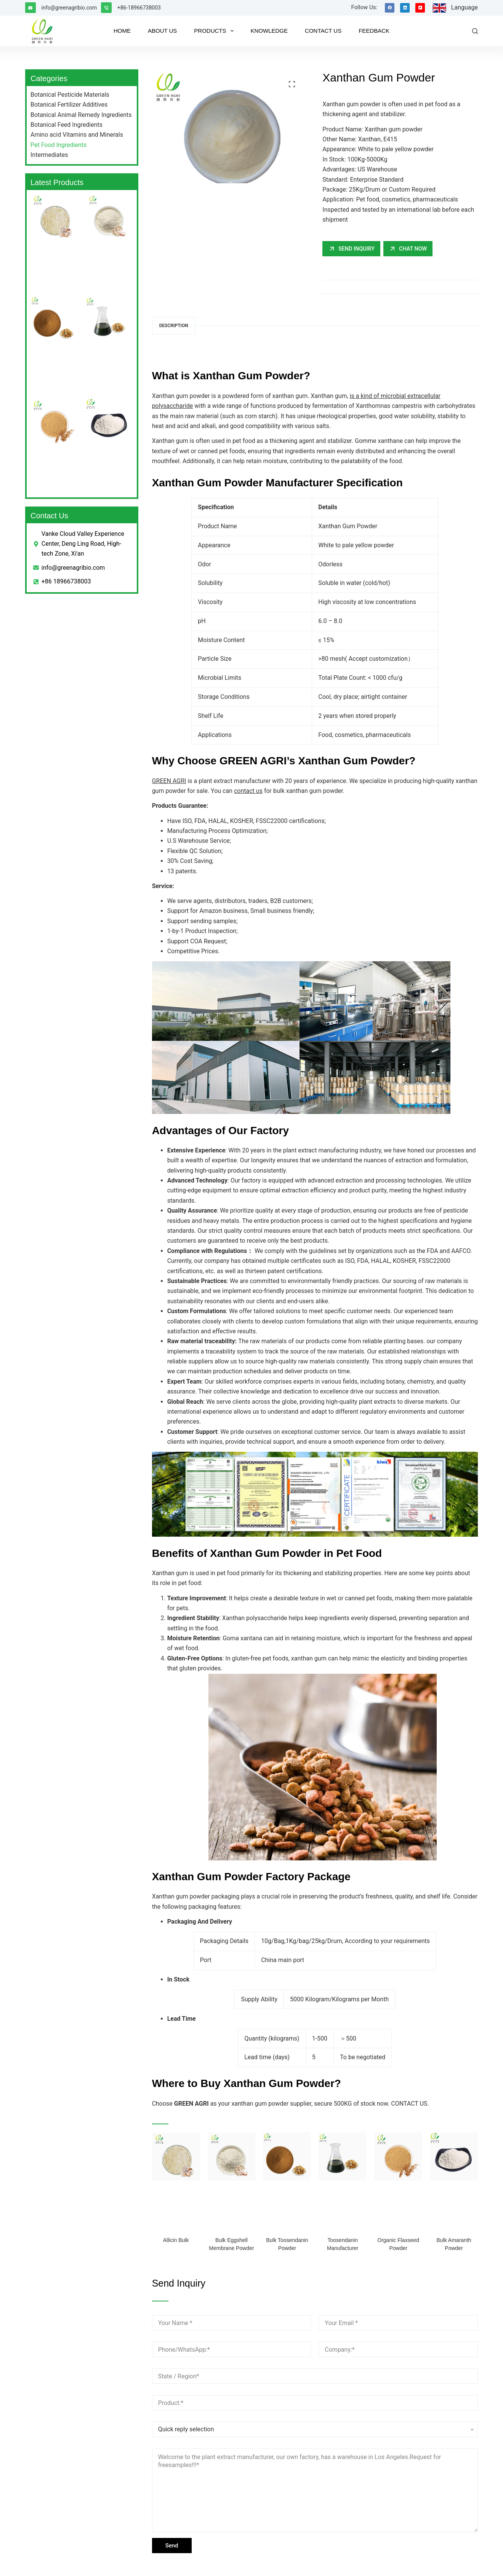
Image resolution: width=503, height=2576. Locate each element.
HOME (122, 30)
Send (171, 2545)
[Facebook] (389, 8)
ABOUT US (162, 30)
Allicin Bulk (176, 2240)
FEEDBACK (374, 30)
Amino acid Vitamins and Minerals (76, 134)
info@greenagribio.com (69, 8)
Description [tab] (173, 325)
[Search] (475, 31)
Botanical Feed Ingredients (66, 124)
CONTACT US (323, 30)
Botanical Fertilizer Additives (68, 104)
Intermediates (49, 154)
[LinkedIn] (405, 8)
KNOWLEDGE (269, 30)
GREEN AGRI (169, 781)
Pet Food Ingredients (58, 145)
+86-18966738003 (139, 8)
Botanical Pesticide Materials (69, 94)
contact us (248, 790)
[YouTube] (420, 8)
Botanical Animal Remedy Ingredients (81, 114)
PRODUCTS (215, 30)
